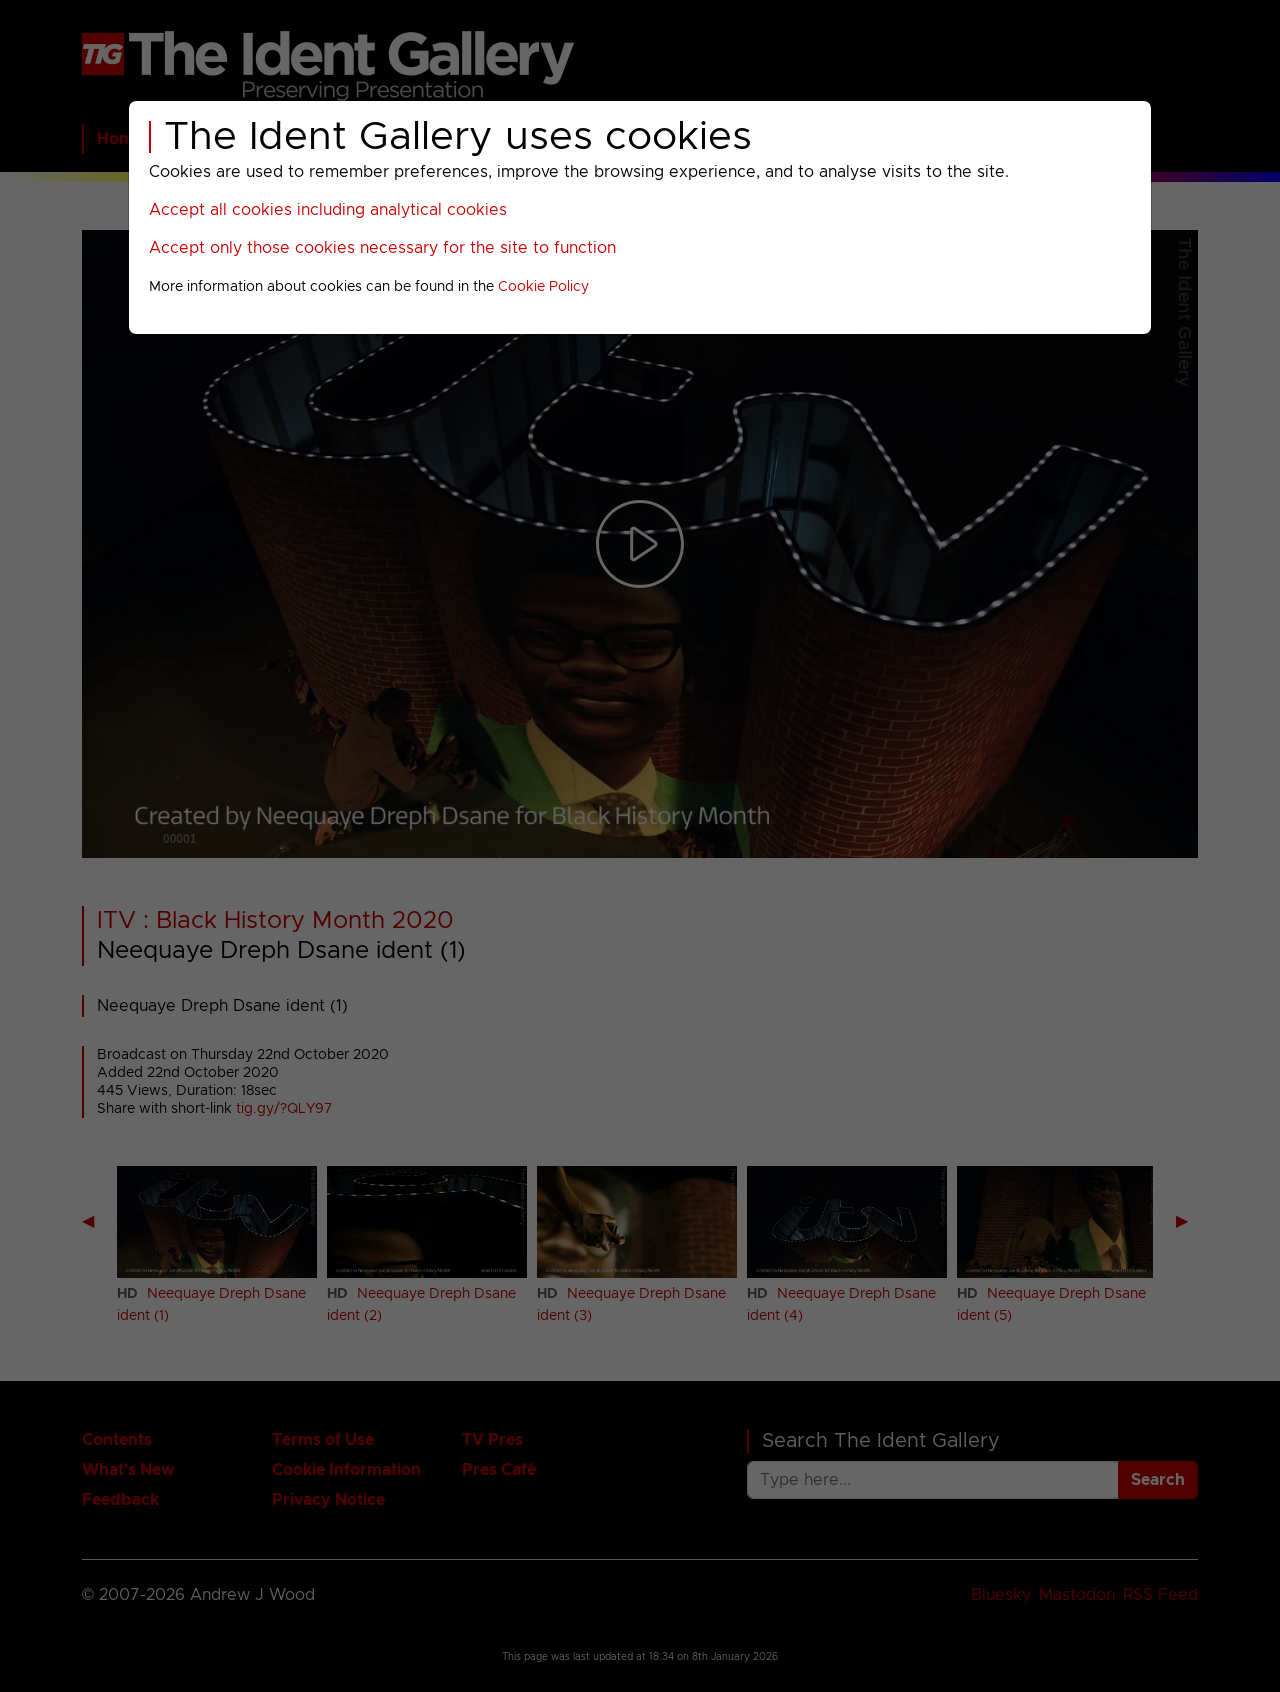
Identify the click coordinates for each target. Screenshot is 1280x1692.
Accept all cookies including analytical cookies (328, 210)
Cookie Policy (543, 287)
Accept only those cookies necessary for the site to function (382, 248)
